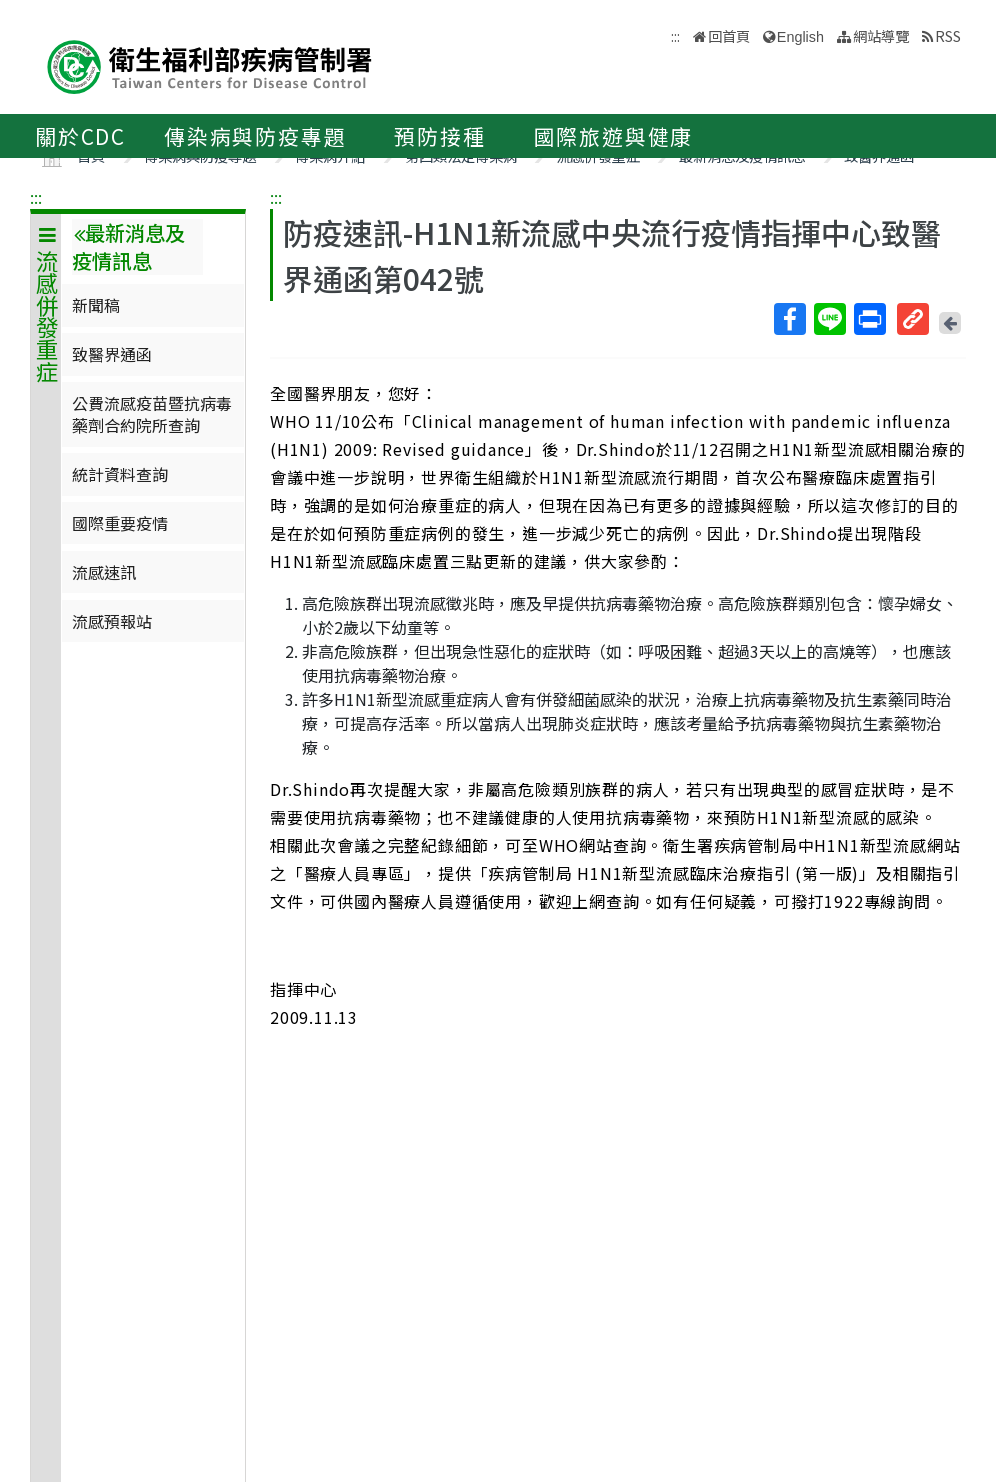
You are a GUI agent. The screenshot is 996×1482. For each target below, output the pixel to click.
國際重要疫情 (120, 523)
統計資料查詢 (120, 474)
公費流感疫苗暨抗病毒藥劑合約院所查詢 (152, 414)
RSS (948, 35)
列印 (869, 319)
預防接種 (439, 136)
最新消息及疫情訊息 (128, 247)
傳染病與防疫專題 (255, 136)
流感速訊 (104, 572)
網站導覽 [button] (881, 35)
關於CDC (80, 136)
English (800, 37)
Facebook (789, 319)
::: (36, 197)
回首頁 (729, 35)
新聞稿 (96, 305)
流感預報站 (112, 621)
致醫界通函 (112, 354)
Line (829, 319)
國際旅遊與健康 (614, 136)
